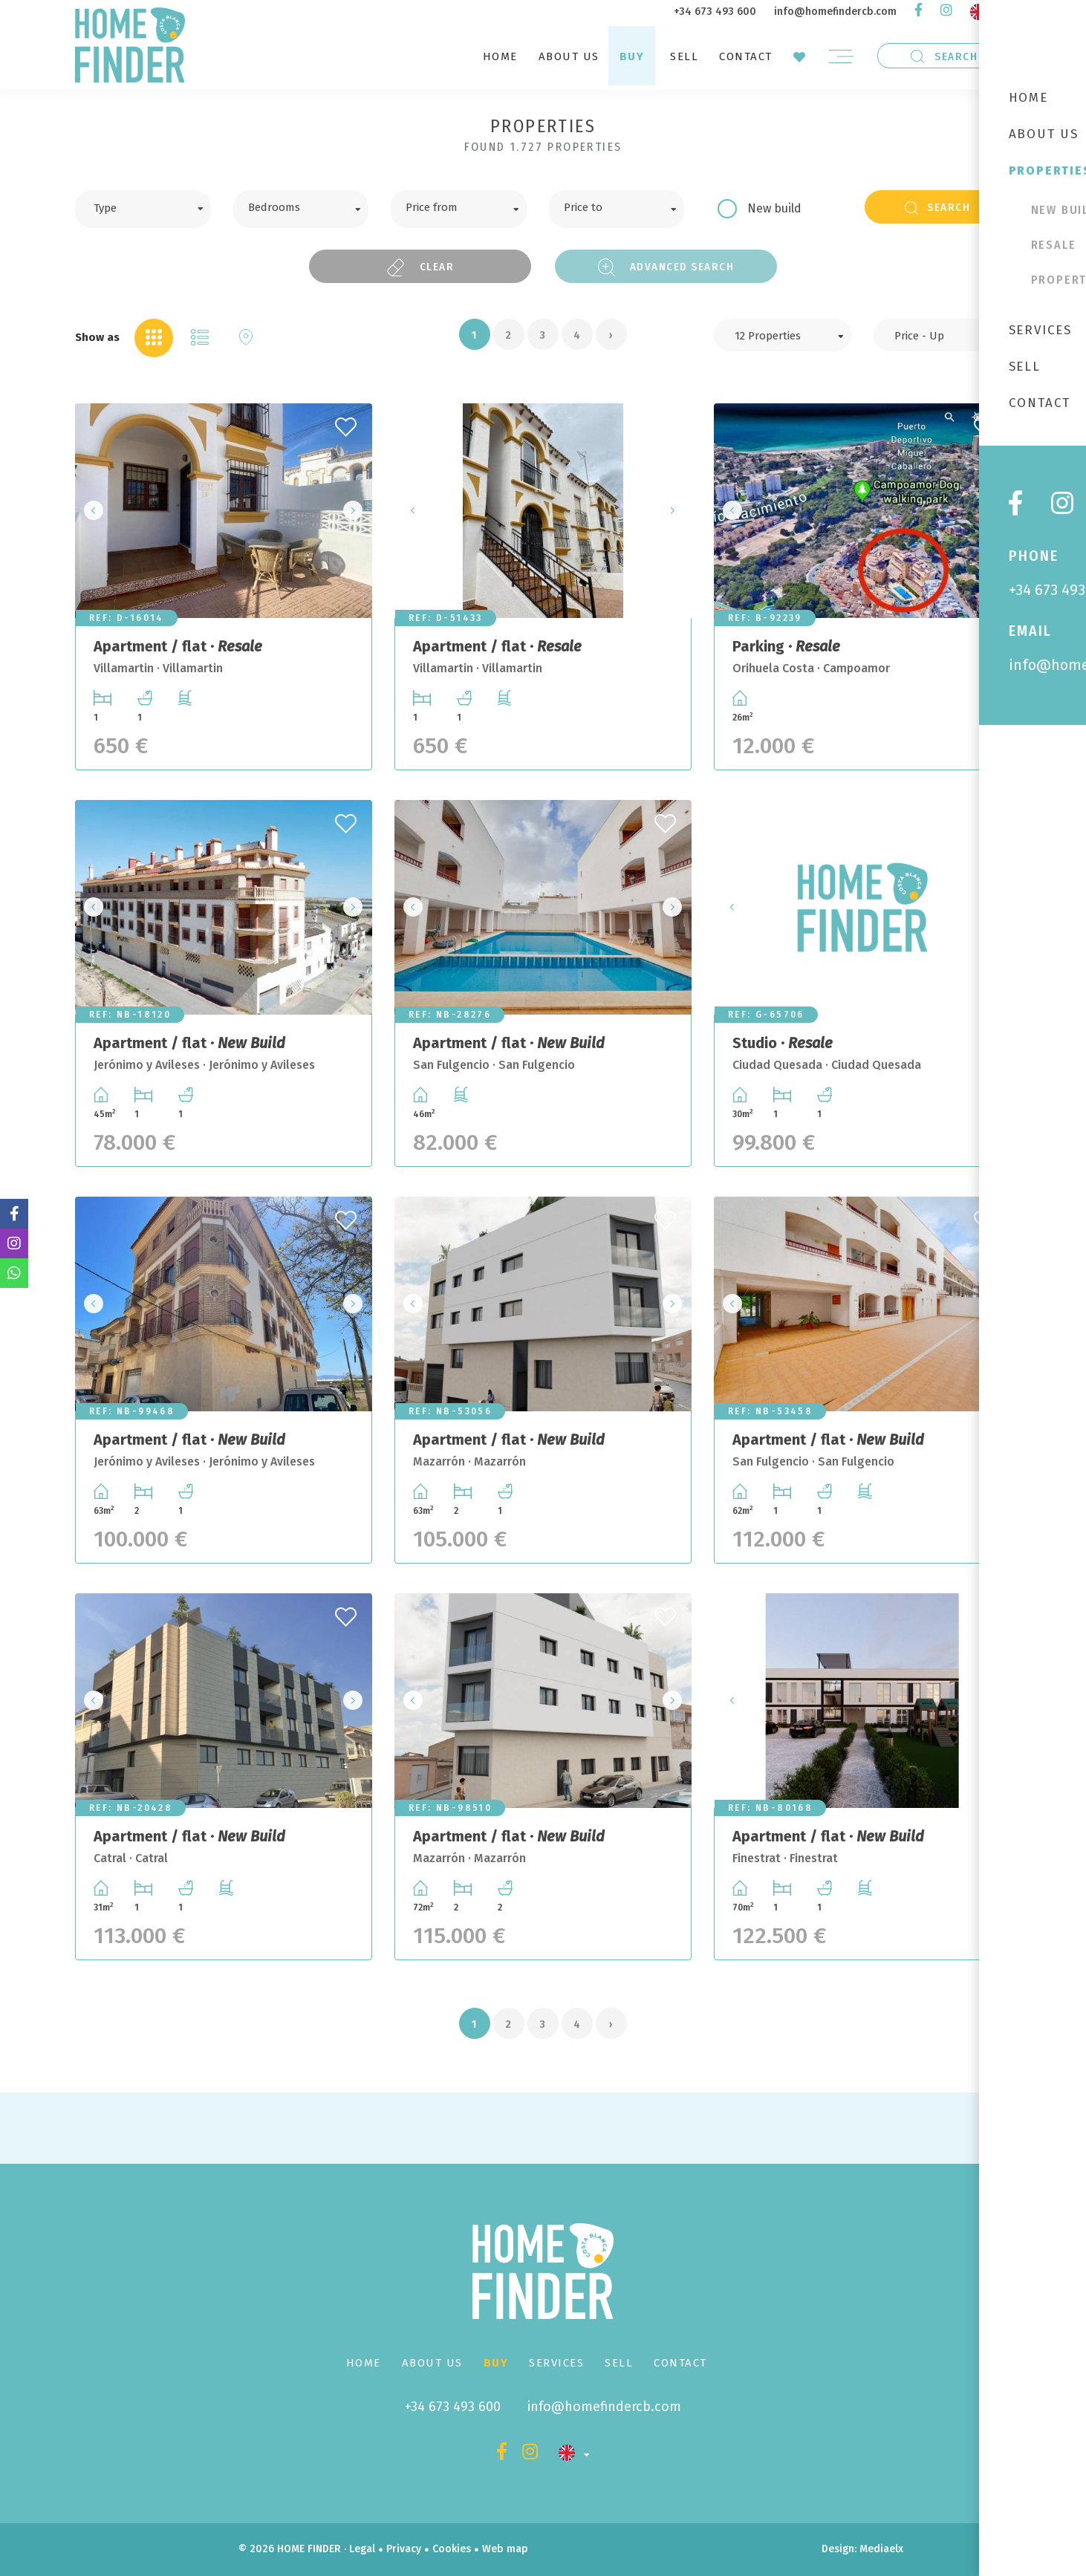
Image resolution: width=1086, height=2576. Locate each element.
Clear (420, 267)
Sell (684, 56)
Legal (362, 2549)
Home (500, 56)
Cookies (451, 2549)
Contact (746, 56)
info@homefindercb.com (835, 11)
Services (556, 2363)
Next (356, 510)
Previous (90, 510)
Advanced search (666, 267)
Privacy (403, 2549)
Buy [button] (632, 56)
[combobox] (143, 209)
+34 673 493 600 (715, 11)
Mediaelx (881, 2549)
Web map (505, 2549)
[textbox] (154, 206)
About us (569, 56)
